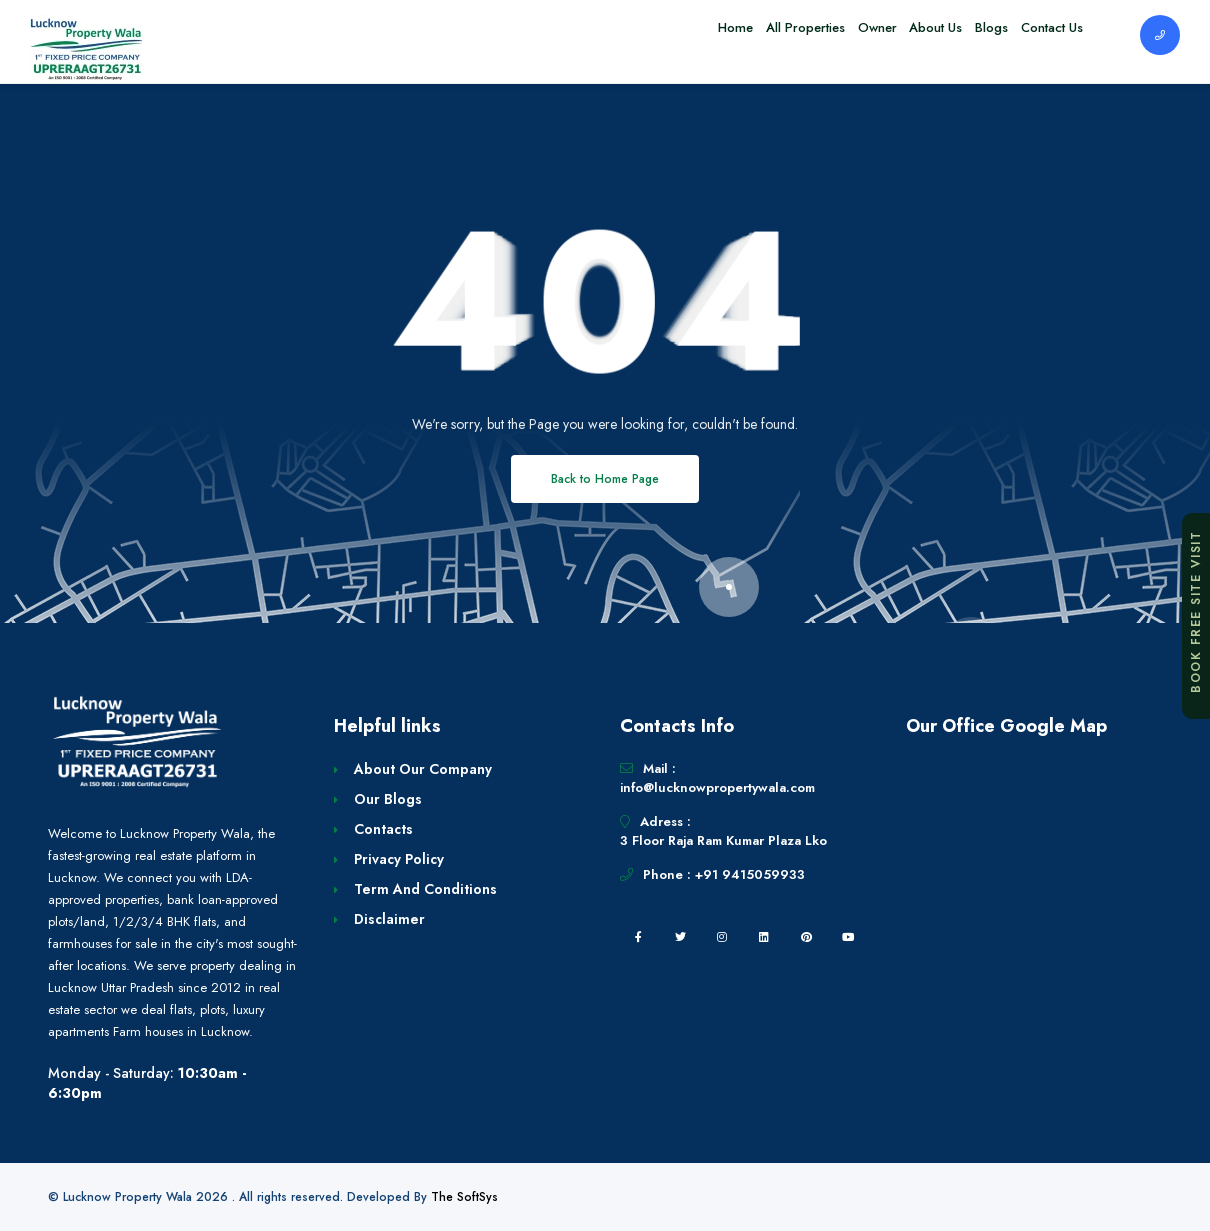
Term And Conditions (425, 889)
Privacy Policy (399, 859)
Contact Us (1045, 34)
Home (662, 34)
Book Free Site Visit (1196, 612)
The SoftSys (464, 1197)
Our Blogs (388, 799)
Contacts (383, 829)
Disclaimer (389, 919)
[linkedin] (764, 937)
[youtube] (848, 937)
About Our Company (423, 769)
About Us (902, 34)
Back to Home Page (605, 479)
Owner (830, 34)
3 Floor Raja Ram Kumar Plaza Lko (723, 840)
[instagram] (722, 937)
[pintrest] (806, 937)
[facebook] (638, 937)
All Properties (745, 34)
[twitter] (680, 937)
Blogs (971, 34)
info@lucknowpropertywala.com (717, 787)
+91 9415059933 (750, 874)
